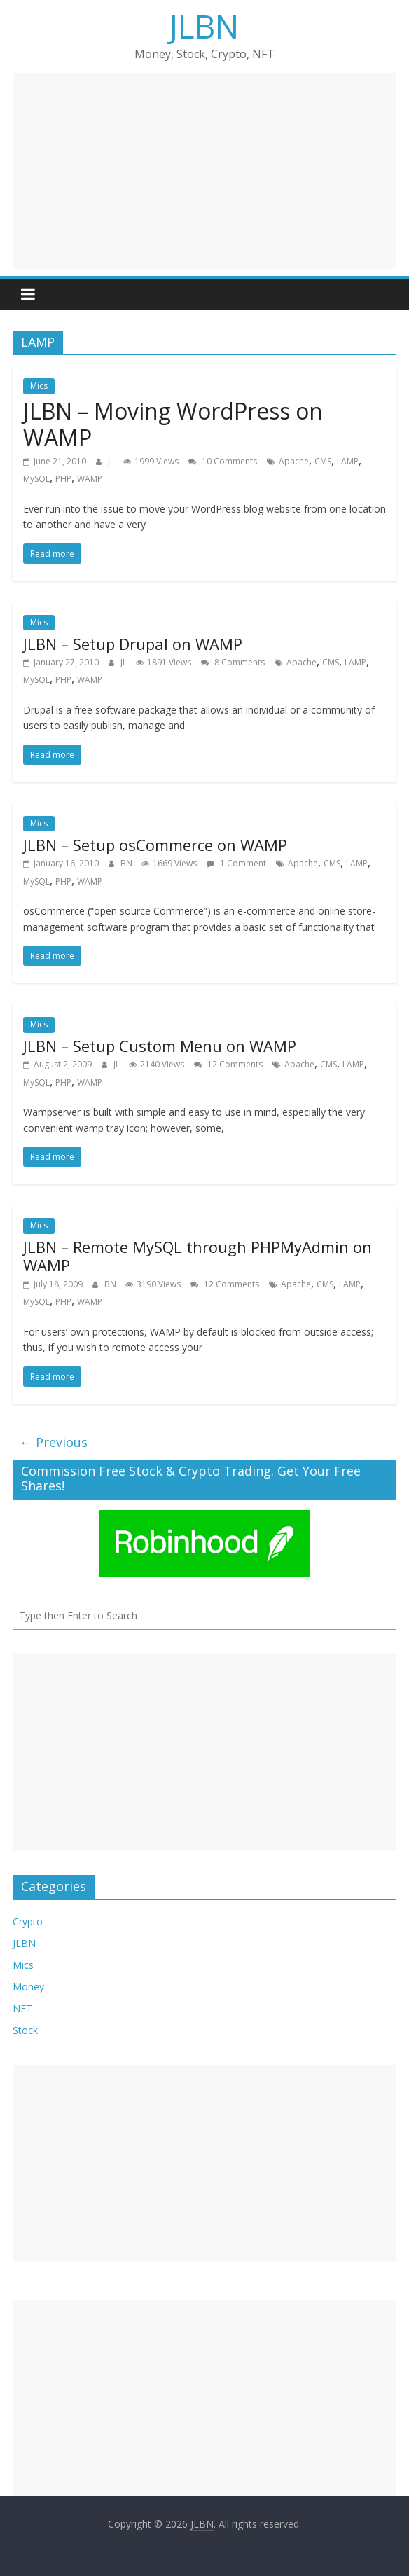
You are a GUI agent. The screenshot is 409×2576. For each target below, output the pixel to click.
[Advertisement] (205, 171)
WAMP (89, 479)
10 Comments (222, 461)
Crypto (28, 1921)
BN (127, 863)
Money (28, 1986)
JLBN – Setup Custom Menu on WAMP (159, 1045)
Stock (25, 2030)
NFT (22, 2008)
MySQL (36, 479)
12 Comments (228, 1064)
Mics (39, 386)
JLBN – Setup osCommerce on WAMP (155, 844)
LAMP (348, 461)
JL (112, 461)
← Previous (54, 1442)
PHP (63, 479)
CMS (322, 461)
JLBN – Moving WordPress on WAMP (173, 424)
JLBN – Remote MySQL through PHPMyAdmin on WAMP (197, 1255)
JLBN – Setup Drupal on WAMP (132, 643)
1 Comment (236, 863)
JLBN (204, 26)
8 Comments (233, 662)
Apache (294, 461)
